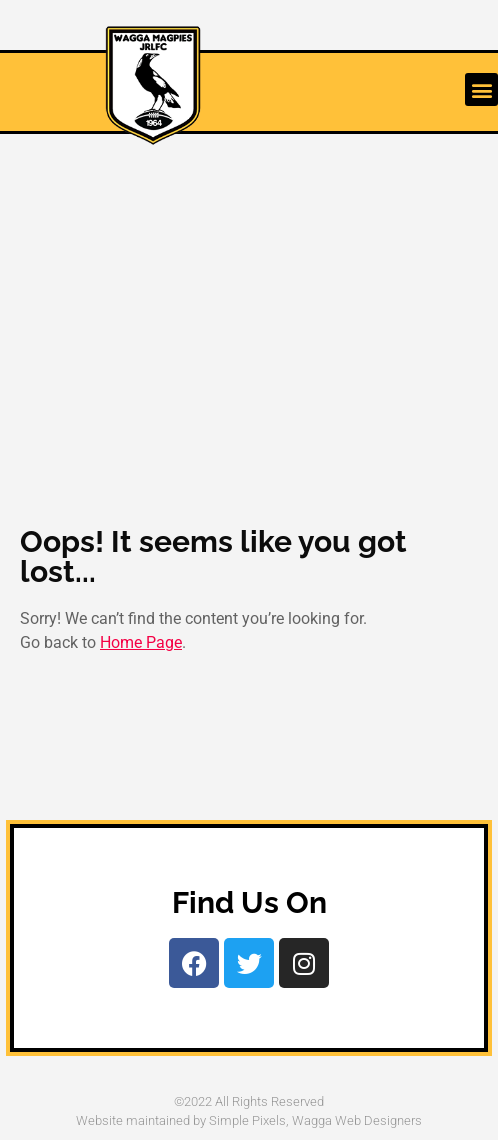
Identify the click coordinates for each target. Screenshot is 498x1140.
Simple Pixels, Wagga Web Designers (315, 1120)
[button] (481, 89)
